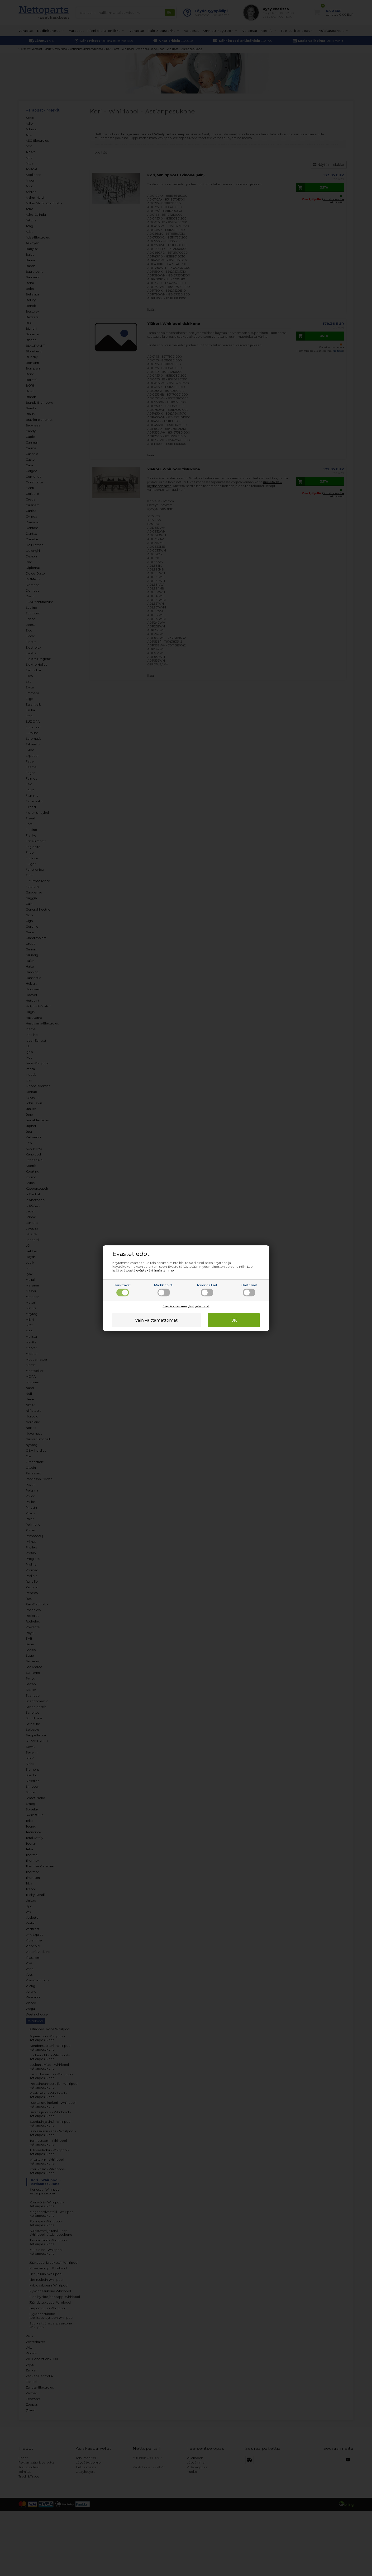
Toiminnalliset (207, 1289)
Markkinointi (163, 1289)
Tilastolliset (249, 1289)
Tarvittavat (122, 1289)
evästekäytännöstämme (155, 1270)
